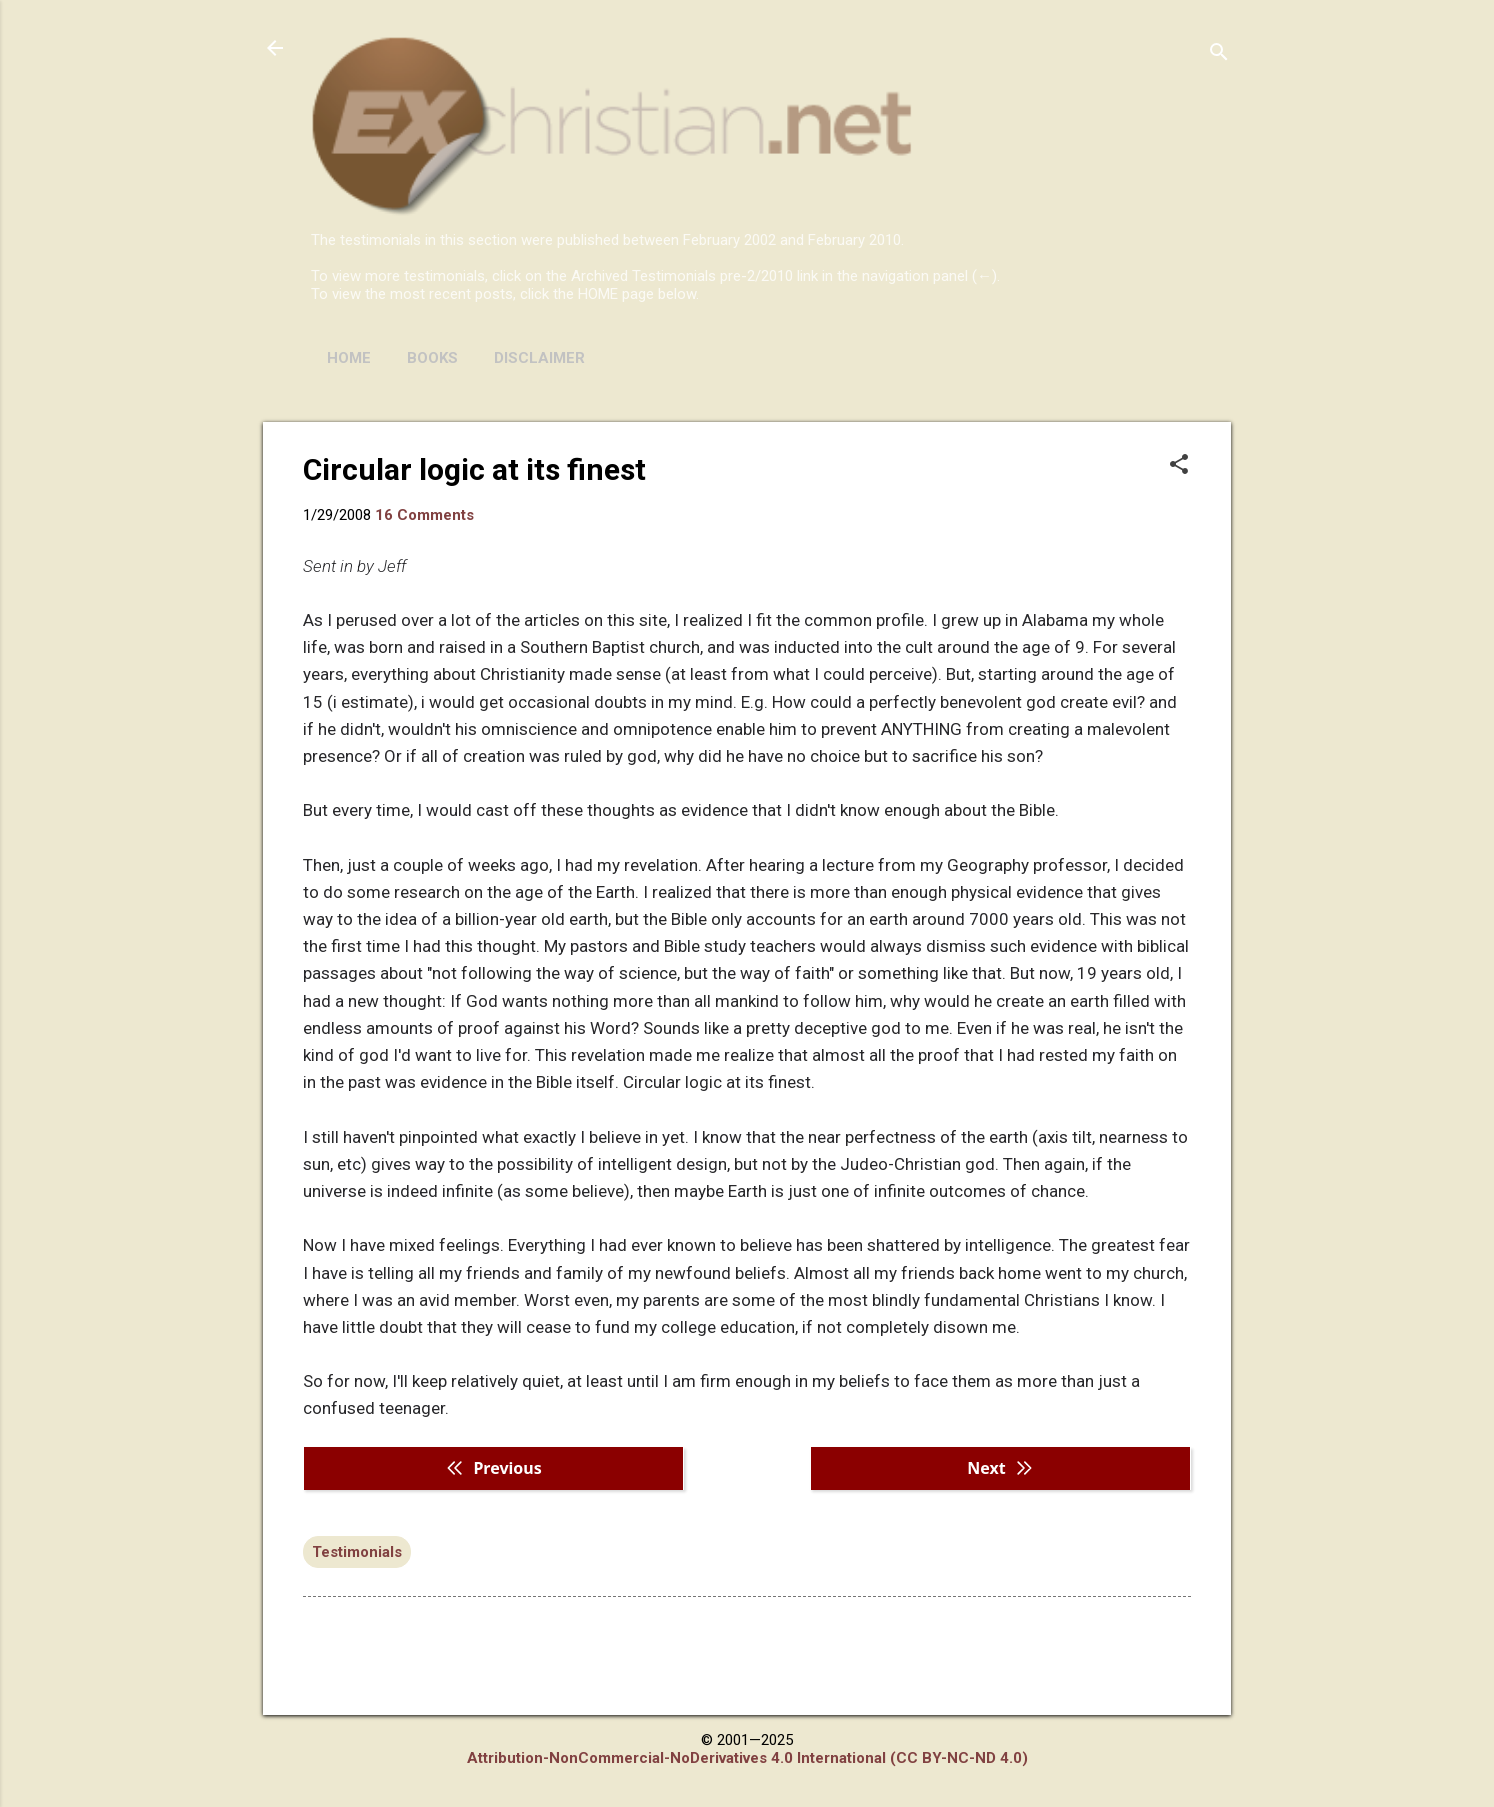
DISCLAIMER (539, 358)
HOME (349, 358)
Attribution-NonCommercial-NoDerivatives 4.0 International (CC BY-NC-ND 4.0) (747, 1758)
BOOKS (432, 358)
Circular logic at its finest (474, 469)
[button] (1179, 466)
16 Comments (424, 515)
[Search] (1219, 54)
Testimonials (357, 1552)
